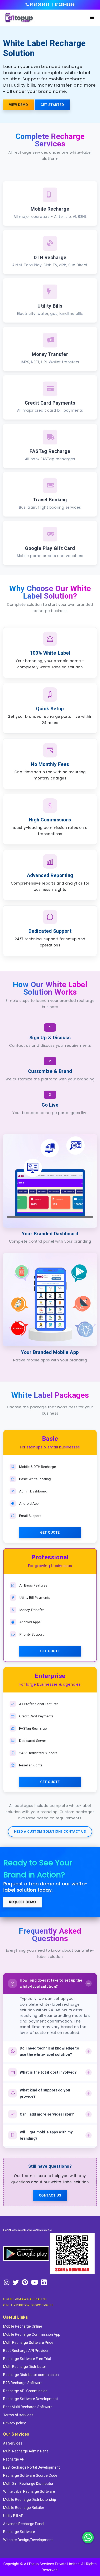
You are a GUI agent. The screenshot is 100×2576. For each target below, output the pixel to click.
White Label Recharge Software (29, 2491)
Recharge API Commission (25, 2391)
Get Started (52, 105)
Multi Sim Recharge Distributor (28, 2483)
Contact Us (50, 2195)
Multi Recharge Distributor (24, 2366)
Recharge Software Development (30, 2399)
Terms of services (18, 2415)
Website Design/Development (28, 2540)
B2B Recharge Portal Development (31, 2467)
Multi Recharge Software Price (28, 2342)
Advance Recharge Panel (23, 2524)
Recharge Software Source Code (30, 2475)
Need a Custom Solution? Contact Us (50, 1832)
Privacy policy (14, 2423)
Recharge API (14, 2459)
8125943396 (65, 4)
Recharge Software (19, 2531)
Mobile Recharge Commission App (31, 2334)
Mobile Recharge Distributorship (29, 2499)
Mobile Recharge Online (22, 2326)
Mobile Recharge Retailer (23, 2507)
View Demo (18, 105)
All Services (12, 2443)
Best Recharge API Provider (26, 2350)
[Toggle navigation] (92, 17)
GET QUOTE (50, 1532)
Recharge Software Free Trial (27, 2358)
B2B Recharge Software (22, 2383)
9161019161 (37, 4)
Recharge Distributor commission (31, 2374)
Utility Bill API (13, 2515)
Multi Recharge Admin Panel (26, 2451)
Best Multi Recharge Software (27, 2407)
